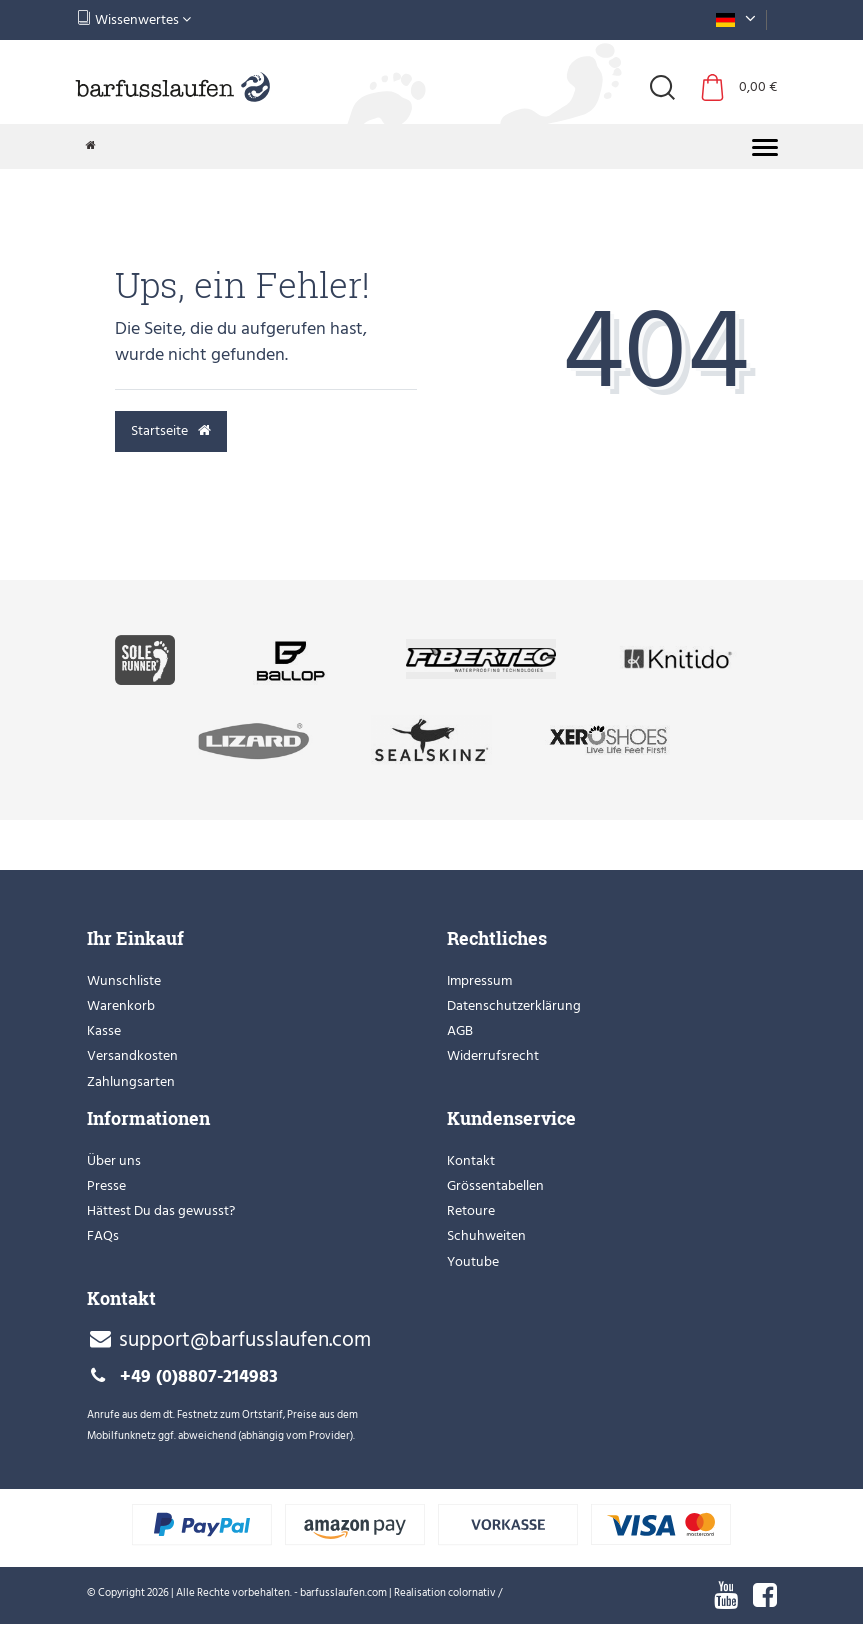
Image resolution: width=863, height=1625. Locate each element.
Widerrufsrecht (493, 1055)
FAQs (103, 1235)
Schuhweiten (486, 1235)
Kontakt (471, 1160)
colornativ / (475, 1593)
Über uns (114, 1160)
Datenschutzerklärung (514, 1005)
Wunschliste (124, 980)
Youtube (473, 1261)
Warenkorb (121, 1005)
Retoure (471, 1210)
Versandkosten (132, 1055)
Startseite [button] (171, 430)
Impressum (479, 980)
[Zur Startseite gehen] (91, 146)
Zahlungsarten (131, 1081)
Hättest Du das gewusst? (161, 1210)
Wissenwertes (134, 19)
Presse (106, 1185)
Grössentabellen (495, 1185)
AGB (460, 1030)
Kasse (104, 1030)
